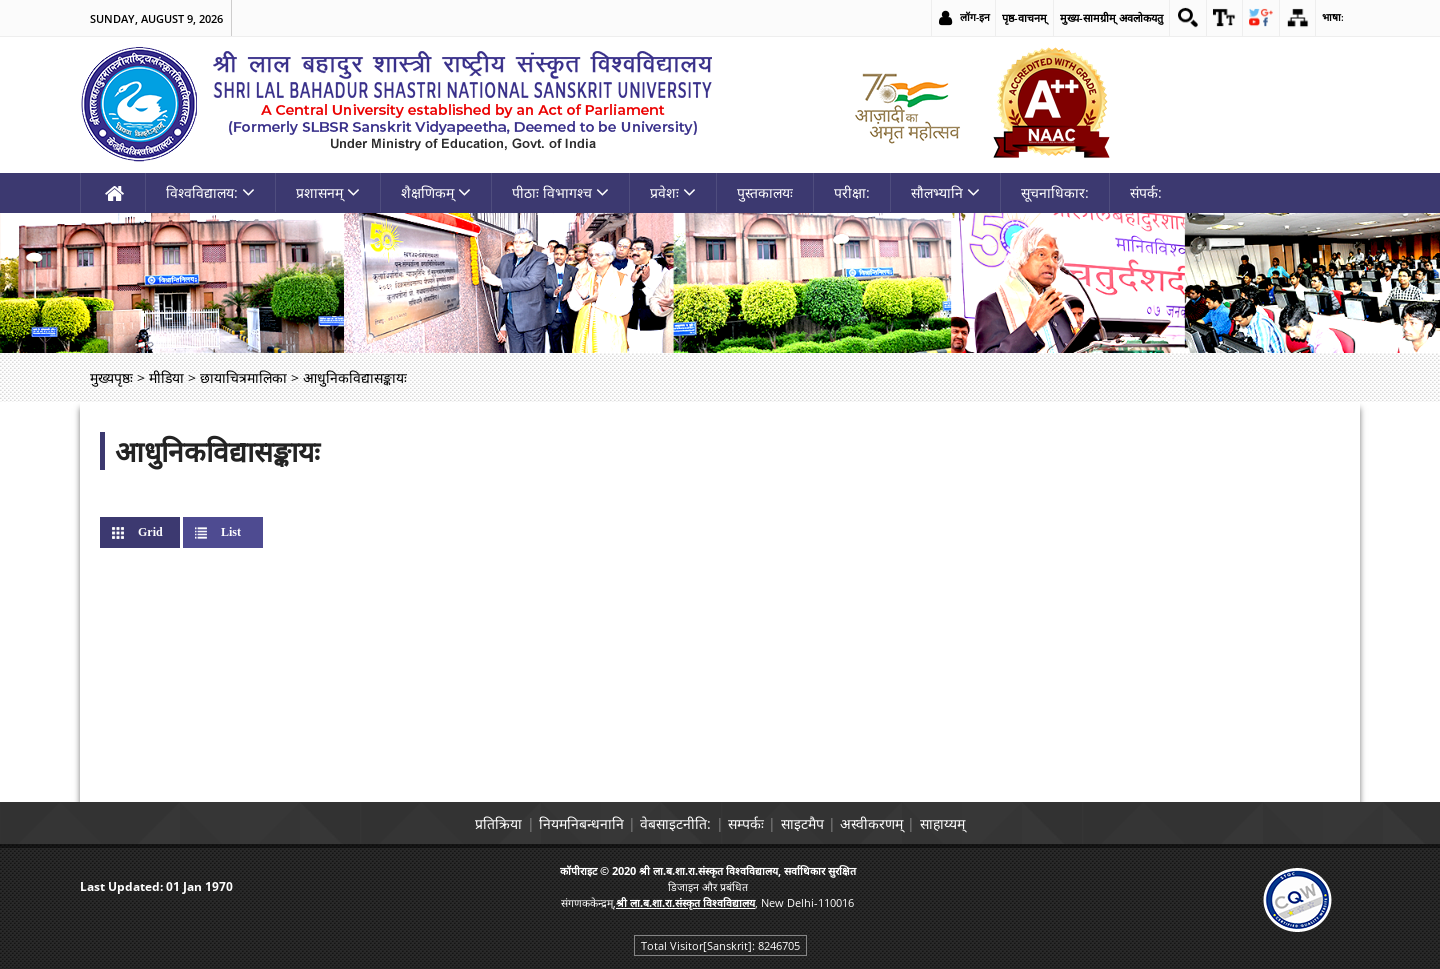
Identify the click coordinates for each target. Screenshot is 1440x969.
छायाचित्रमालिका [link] (243, 377)
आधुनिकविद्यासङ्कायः (217, 451)
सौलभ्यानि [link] (945, 192)
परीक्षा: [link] (852, 192)
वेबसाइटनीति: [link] (660, 823)
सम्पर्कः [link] (746, 823)
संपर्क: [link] (1146, 192)
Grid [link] (166, 532)
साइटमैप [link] (817, 823)
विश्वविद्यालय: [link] (210, 192)
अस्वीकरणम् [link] (902, 823)
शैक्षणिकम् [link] (436, 192)
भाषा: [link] (1332, 17)
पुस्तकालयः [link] (765, 192)
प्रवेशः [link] (673, 192)
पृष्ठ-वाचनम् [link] (1013, 17)
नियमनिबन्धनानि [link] (550, 823)
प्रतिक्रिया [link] (452, 823)
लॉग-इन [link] (963, 17)
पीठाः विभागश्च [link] (560, 192)
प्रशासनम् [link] (328, 192)
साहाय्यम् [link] (988, 823)
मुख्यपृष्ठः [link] (111, 377)
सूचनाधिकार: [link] (1055, 192)
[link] (1178, 18)
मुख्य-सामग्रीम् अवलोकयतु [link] (1100, 17)
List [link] (231, 532)
